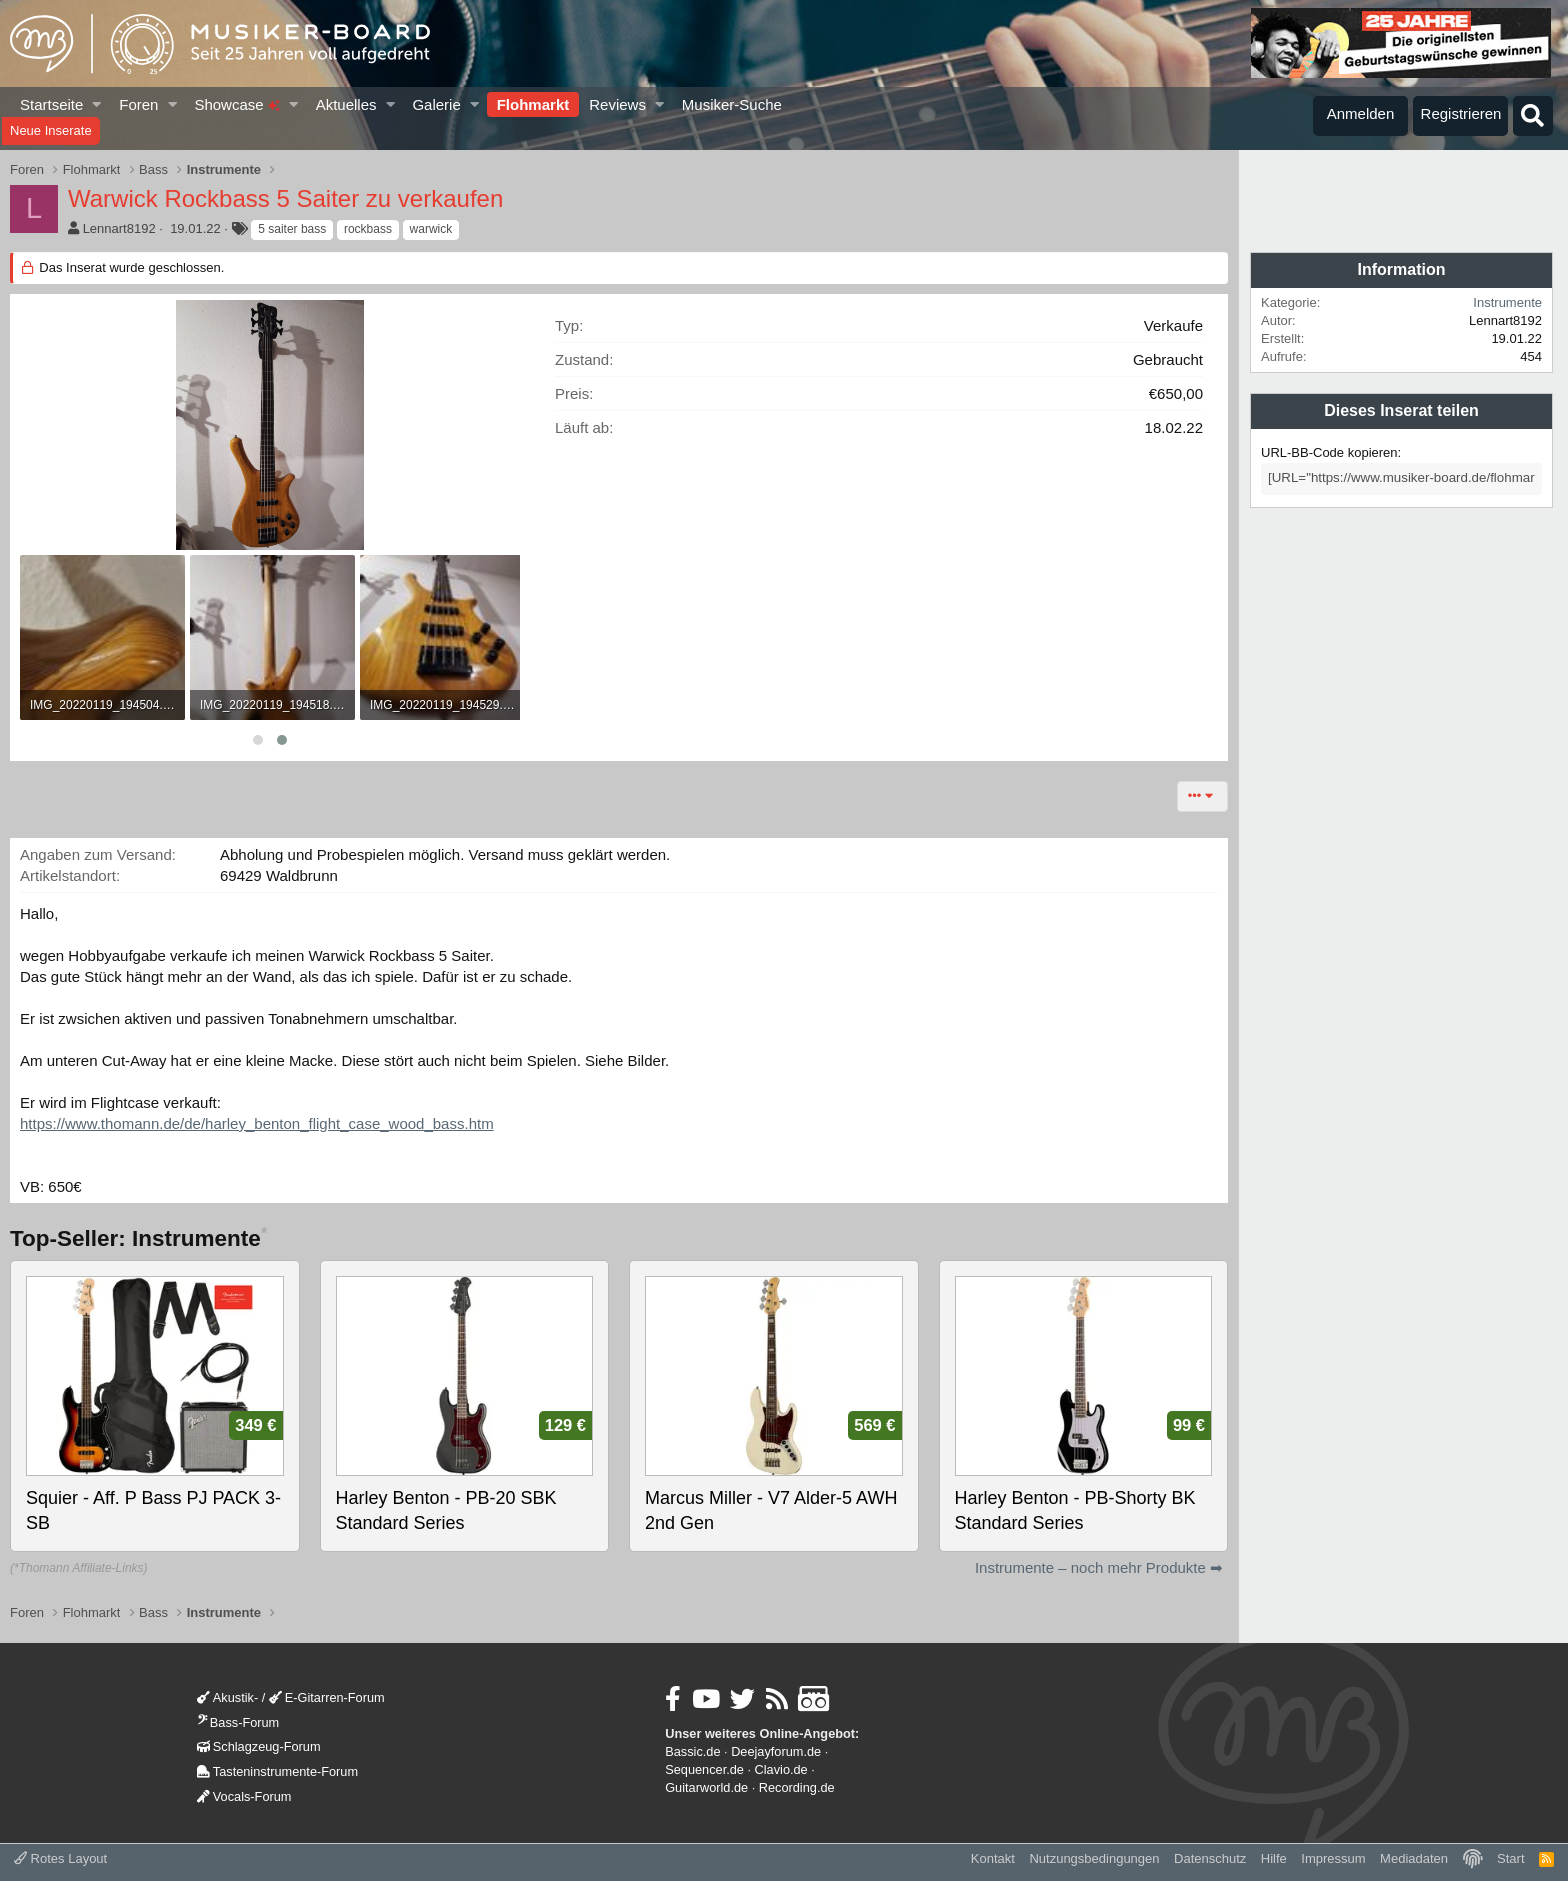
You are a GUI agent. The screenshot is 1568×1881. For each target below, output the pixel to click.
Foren (138, 104)
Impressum (1333, 1858)
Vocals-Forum (244, 1796)
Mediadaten (1414, 1858)
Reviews (617, 104)
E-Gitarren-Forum (327, 1697)
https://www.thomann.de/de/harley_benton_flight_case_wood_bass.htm (257, 1123)
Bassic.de (692, 1751)
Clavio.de (781, 1769)
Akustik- (227, 1697)
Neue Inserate (51, 130)
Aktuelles (346, 104)
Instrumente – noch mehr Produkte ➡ (1099, 1567)
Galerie (436, 104)
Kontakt (993, 1858)
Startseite (51, 104)
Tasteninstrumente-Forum (277, 1771)
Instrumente (1507, 302)
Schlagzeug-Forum (259, 1746)
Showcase (236, 104)
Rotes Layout (60, 1858)
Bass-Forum (238, 1722)
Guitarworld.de (706, 1787)
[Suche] (1533, 116)
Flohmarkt (533, 104)
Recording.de (797, 1787)
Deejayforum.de (776, 1751)
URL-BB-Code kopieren (1329, 452)
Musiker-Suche (732, 104)
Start (1510, 1858)
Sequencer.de (704, 1769)
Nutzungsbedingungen (1094, 1858)
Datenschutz (1210, 1858)
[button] (97, 104)
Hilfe (1274, 1858)
